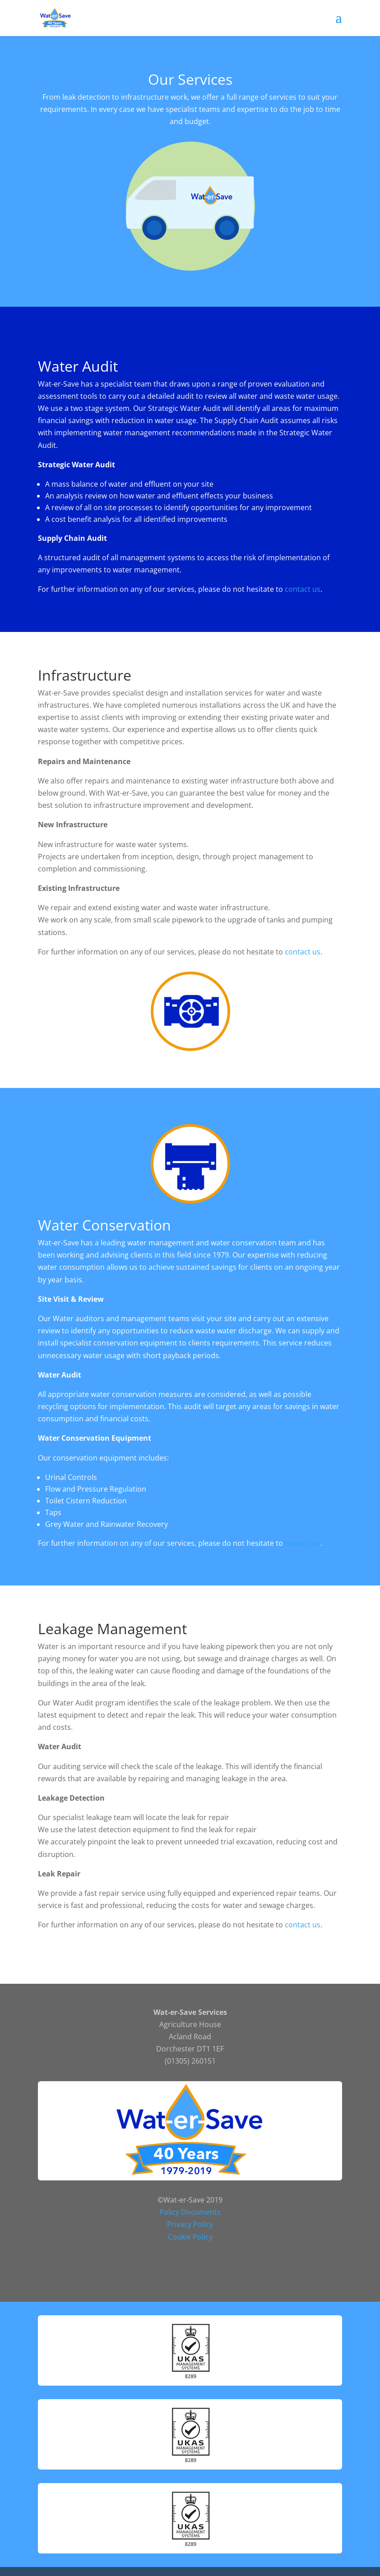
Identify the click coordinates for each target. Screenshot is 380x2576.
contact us (302, 589)
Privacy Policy (190, 2224)
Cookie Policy (190, 2237)
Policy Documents (190, 2212)
